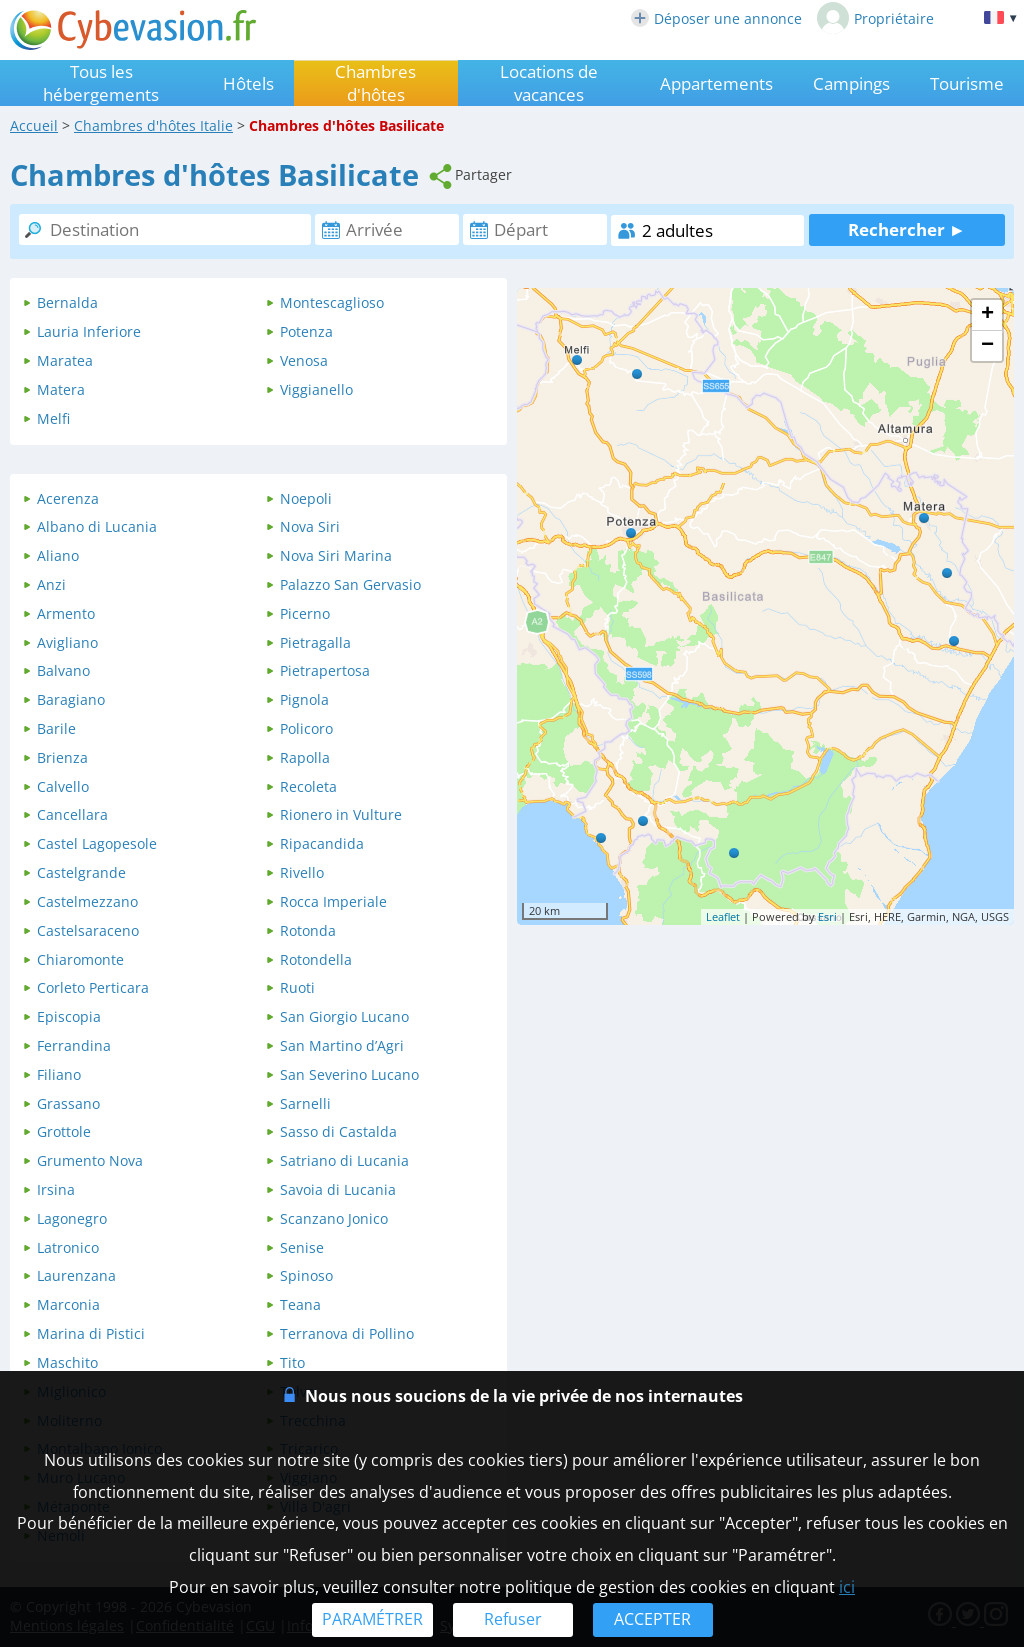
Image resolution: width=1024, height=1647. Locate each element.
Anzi (51, 584)
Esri (827, 916)
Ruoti (297, 987)
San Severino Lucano (349, 1074)
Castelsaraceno (88, 930)
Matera (61, 389)
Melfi (53, 418)
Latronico (68, 1247)
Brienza (62, 757)
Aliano (58, 555)
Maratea (65, 360)
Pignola (304, 699)
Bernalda (67, 302)
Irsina (56, 1189)
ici (847, 1587)
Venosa (304, 360)
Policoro (306, 728)
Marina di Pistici (91, 1333)
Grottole (64, 1131)
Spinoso (306, 1275)
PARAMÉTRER (372, 1619)
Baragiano (71, 699)
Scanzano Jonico (334, 1218)
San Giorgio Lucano (344, 1016)
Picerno (305, 613)
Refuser (513, 1619)
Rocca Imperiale (333, 901)
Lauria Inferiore (89, 331)
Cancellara (72, 814)
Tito (292, 1362)
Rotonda (308, 930)
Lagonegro (72, 1218)
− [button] (987, 346)
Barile (56, 728)
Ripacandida (322, 843)
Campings (851, 83)
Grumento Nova (90, 1160)
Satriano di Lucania (344, 1160)
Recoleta (308, 786)
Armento (66, 613)
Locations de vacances (549, 83)
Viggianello (316, 389)
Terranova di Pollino (347, 1333)
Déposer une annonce (716, 18)
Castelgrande (81, 872)
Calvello (63, 786)
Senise (302, 1247)
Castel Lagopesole (97, 843)
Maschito (67, 1362)
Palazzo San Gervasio (350, 584)
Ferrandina (74, 1045)
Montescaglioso (332, 302)
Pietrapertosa (325, 670)
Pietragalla (315, 642)
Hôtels (248, 83)
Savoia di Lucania (338, 1189)
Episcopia (69, 1016)
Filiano (59, 1074)
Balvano (63, 670)
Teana (300, 1304)
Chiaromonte (80, 959)
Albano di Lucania (97, 526)
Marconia (68, 1304)
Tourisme (967, 83)
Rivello (302, 872)
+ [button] (987, 315)
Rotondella (316, 959)
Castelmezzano (87, 901)
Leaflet (723, 916)
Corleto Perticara (93, 987)
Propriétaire (875, 18)
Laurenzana (76, 1275)
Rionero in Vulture (341, 814)
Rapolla (305, 757)
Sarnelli (305, 1103)
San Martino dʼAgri (342, 1045)
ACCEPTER (652, 1619)
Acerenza (68, 498)
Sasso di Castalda (338, 1131)
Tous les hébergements (101, 83)
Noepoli (306, 498)
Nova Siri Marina (336, 555)
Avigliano (67, 642)
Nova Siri (310, 526)
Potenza (306, 331)
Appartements (716, 83)
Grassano (68, 1103)
